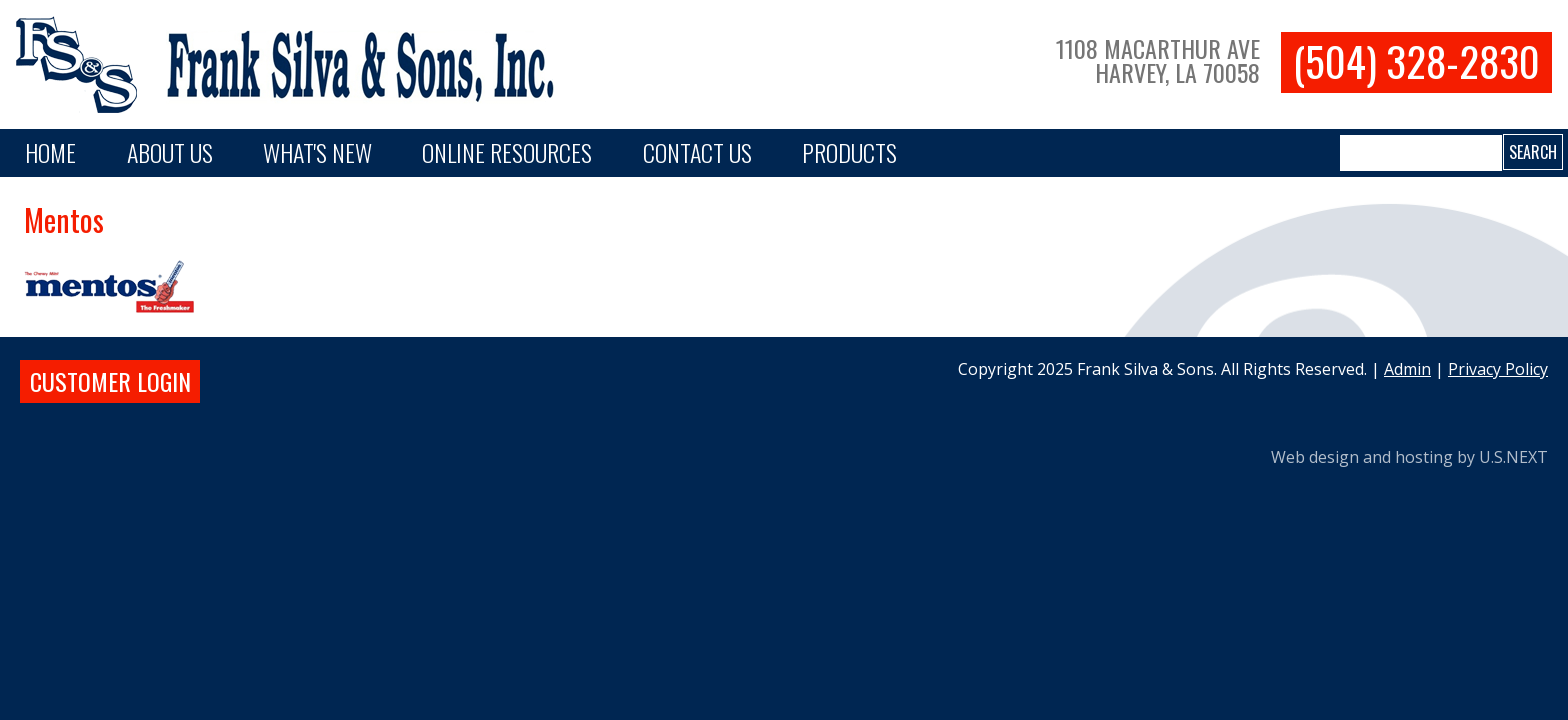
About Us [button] (170, 152)
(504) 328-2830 (1416, 61)
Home (50, 152)
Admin (1407, 369)
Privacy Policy (1498, 369)
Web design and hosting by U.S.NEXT (1409, 457)
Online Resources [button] (507, 152)
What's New (317, 152)
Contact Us (697, 152)
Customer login (110, 381)
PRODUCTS (849, 152)
